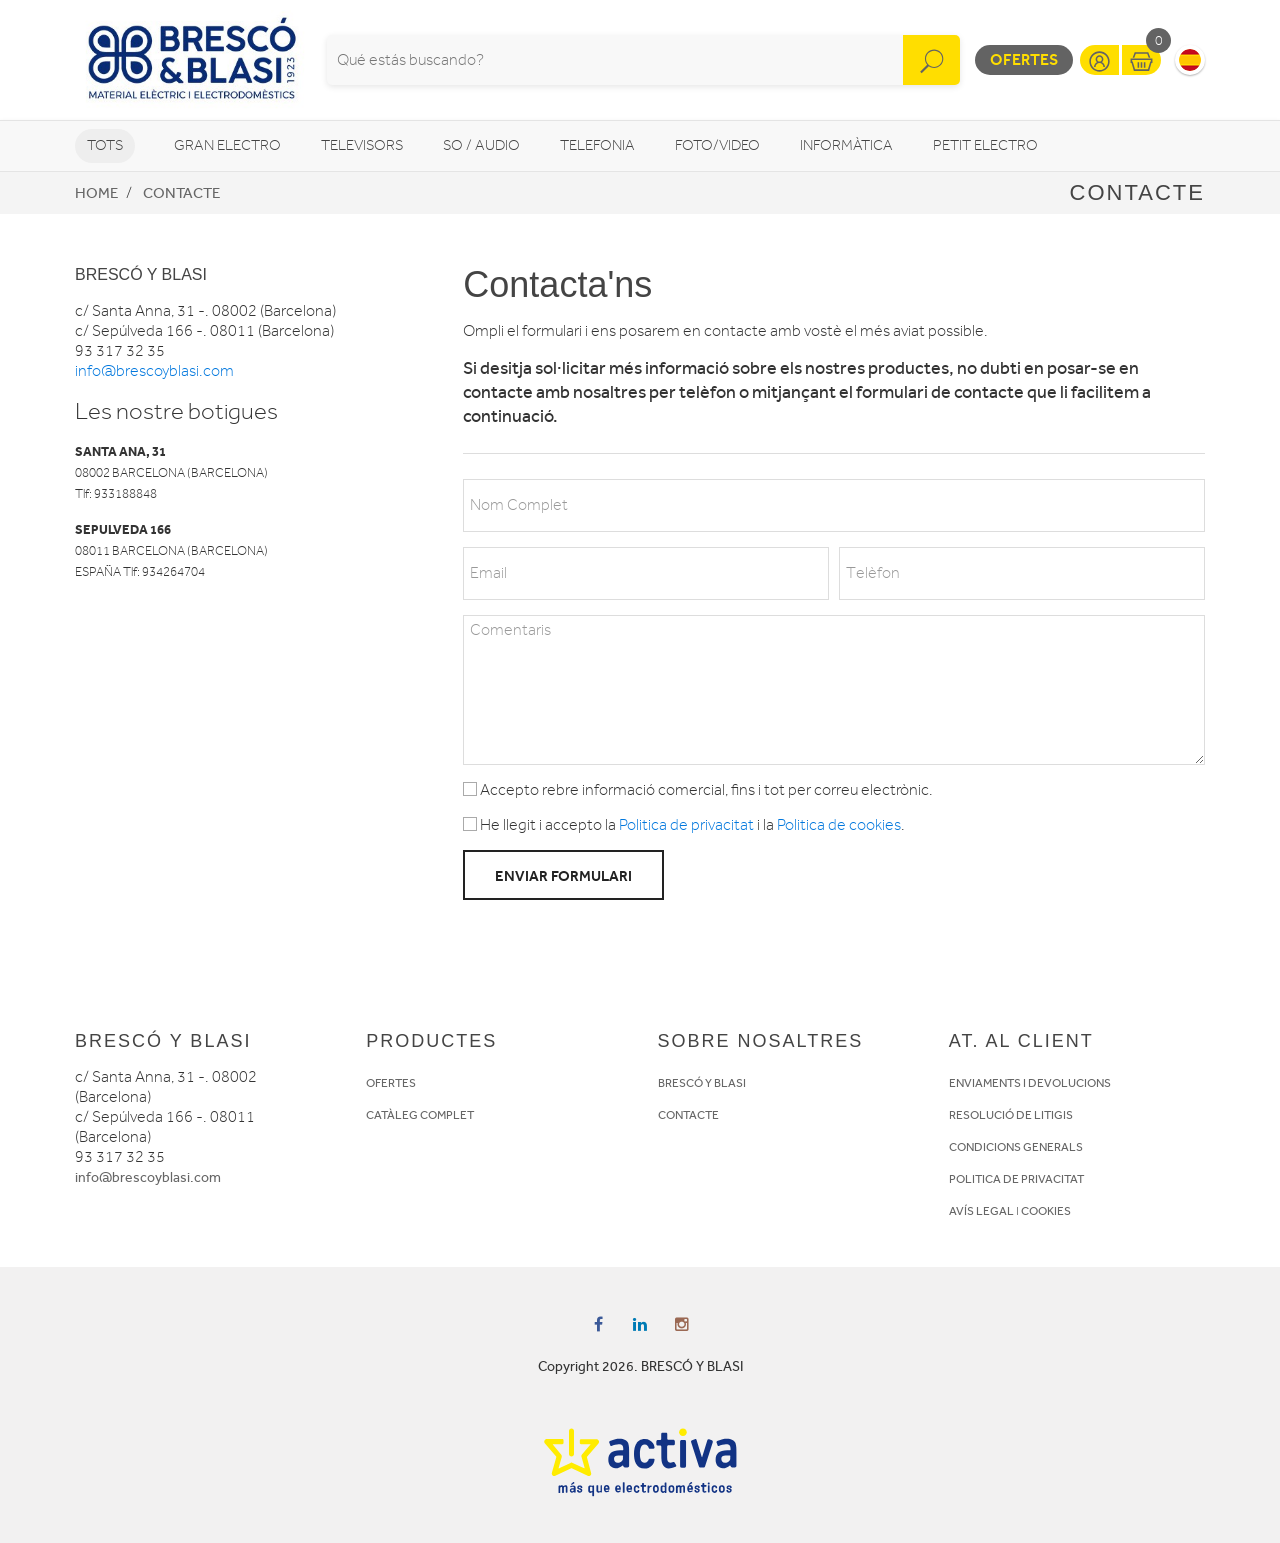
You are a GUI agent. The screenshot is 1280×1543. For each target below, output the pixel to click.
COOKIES (1046, 1211)
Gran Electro (227, 145)
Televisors (362, 145)
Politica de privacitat (686, 825)
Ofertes (1024, 59)
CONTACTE (688, 1115)
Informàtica (846, 145)
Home (96, 193)
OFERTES (391, 1083)
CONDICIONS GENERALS (1016, 1147)
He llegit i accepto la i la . (684, 825)
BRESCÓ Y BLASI (702, 1083)
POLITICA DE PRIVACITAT (1016, 1179)
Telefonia (597, 145)
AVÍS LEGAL (981, 1211)
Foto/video (717, 145)
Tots (105, 145)
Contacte (181, 193)
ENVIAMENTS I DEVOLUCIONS (1030, 1083)
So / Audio (481, 145)
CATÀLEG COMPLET (420, 1115)
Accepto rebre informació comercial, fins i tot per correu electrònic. (698, 790)
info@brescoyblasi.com (154, 371)
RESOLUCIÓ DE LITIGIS (1011, 1115)
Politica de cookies (839, 825)
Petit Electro (985, 145)
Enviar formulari (563, 876)
